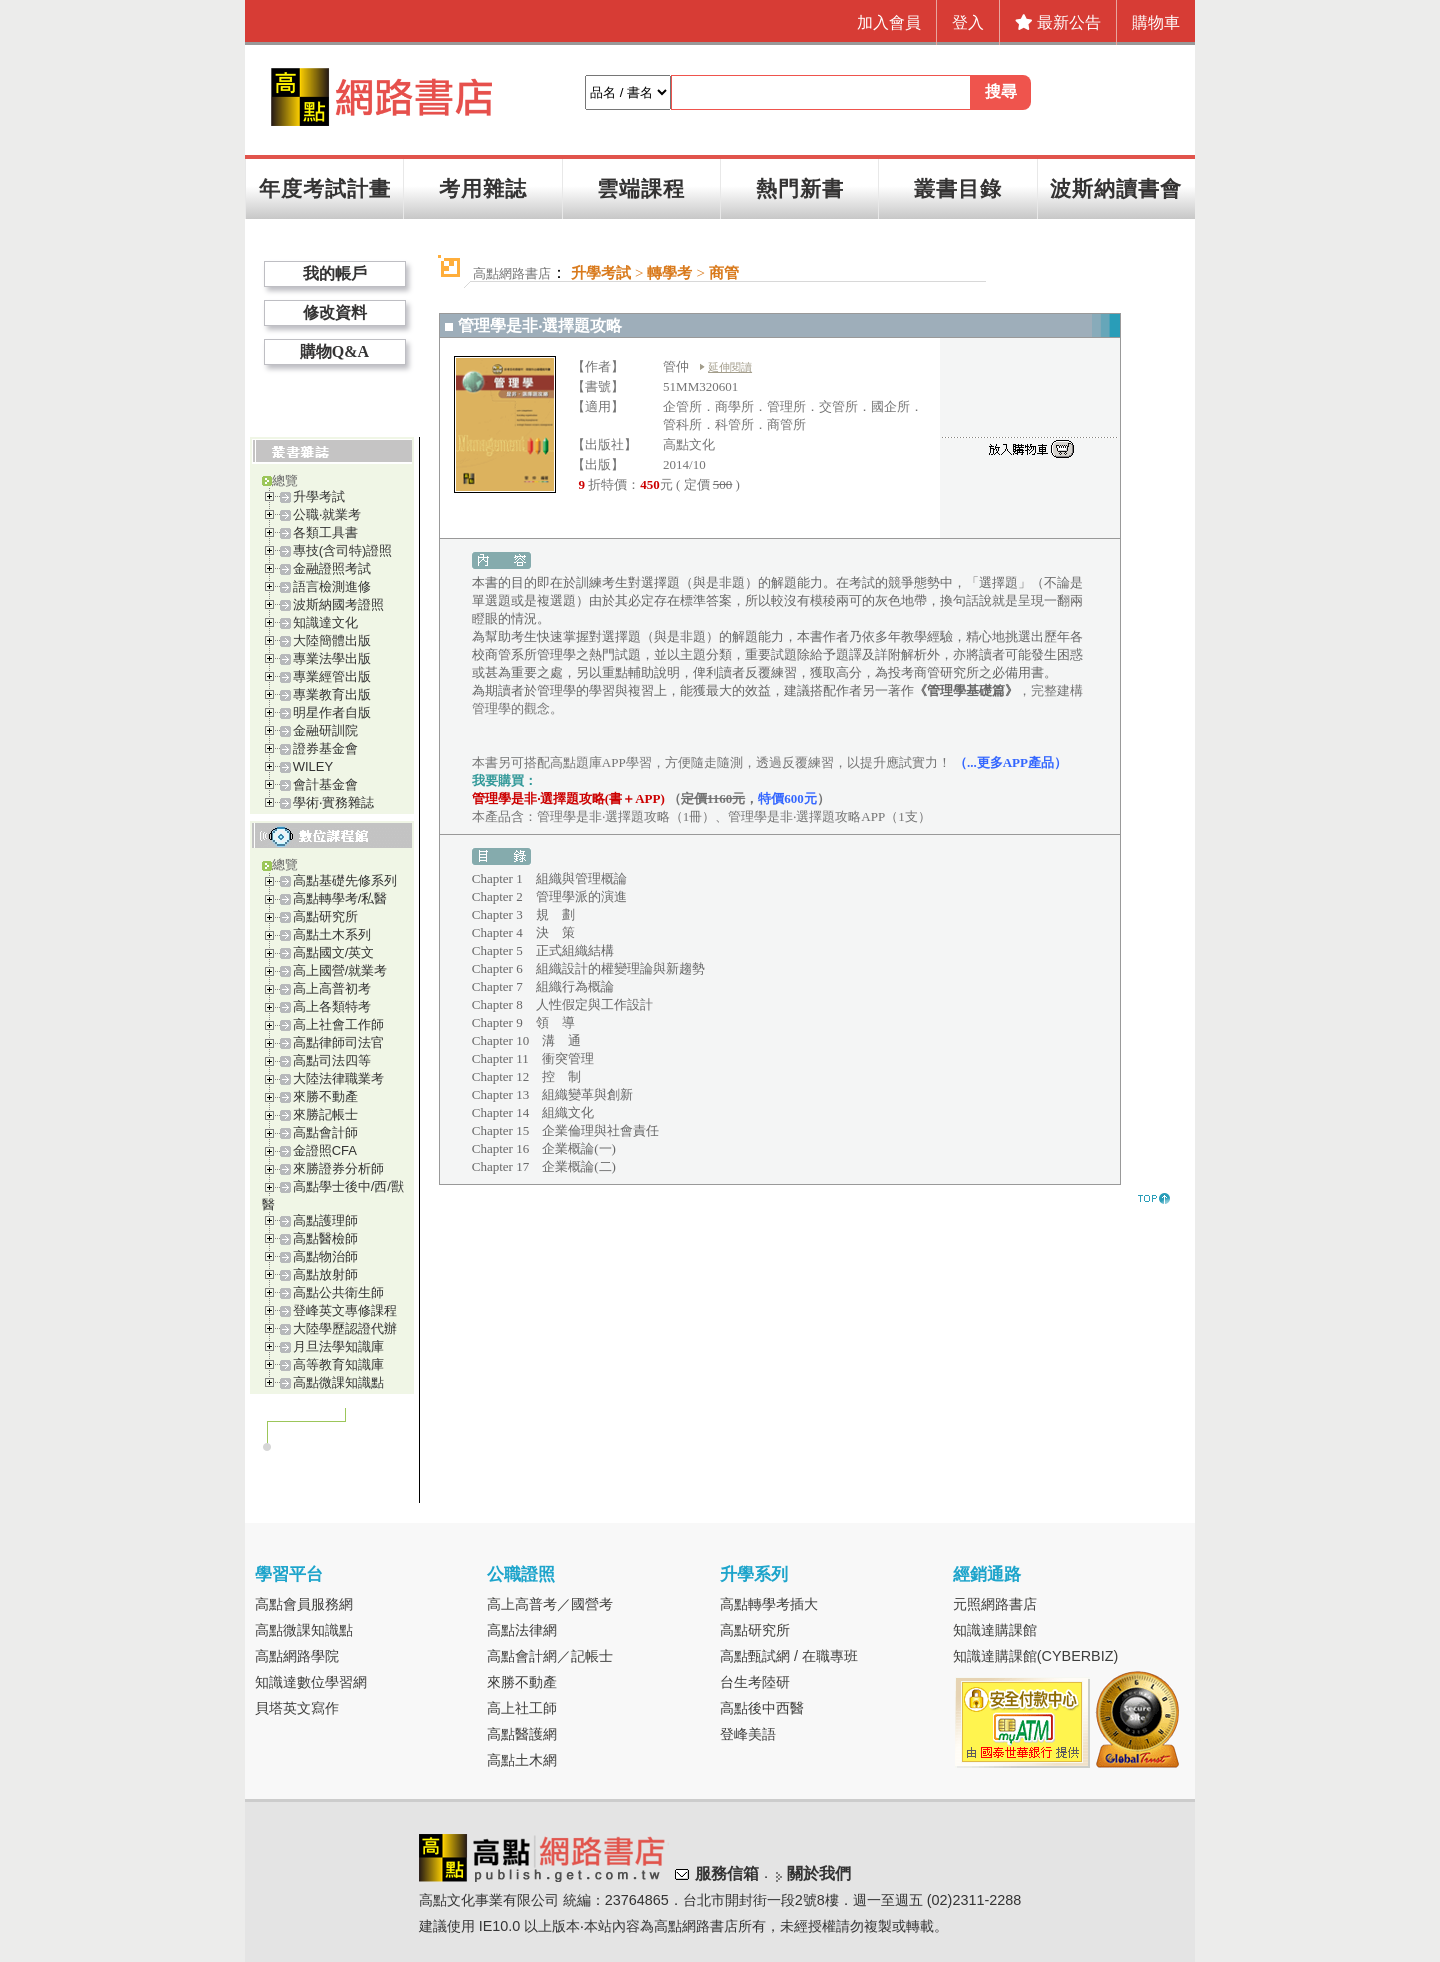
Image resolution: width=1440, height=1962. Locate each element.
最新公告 (1058, 22)
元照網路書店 (995, 1604)
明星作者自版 (332, 712)
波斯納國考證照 (338, 604)
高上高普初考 (332, 988)
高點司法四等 (332, 1060)
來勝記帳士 (325, 1114)
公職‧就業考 (327, 514)
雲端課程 (641, 188)
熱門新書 (800, 188)
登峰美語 (748, 1734)
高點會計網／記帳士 (550, 1656)
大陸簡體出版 (332, 640)
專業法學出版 (332, 658)
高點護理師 (325, 1220)
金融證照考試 (332, 568)
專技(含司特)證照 (343, 550)
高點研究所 (325, 916)
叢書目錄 (958, 188)
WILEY (313, 766)
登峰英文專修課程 (345, 1310)
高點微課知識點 (338, 1382)
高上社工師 (522, 1708)
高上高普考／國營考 (550, 1604)
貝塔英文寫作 (297, 1708)
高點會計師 (325, 1132)
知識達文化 (325, 622)
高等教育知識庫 (338, 1364)
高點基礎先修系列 (345, 880)
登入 (968, 22)
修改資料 (335, 312)
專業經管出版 (332, 676)
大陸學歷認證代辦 (345, 1328)
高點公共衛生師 (338, 1292)
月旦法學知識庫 (338, 1346)
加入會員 (889, 22)
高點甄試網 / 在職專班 (789, 1656)
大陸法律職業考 (338, 1078)
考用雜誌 (483, 188)
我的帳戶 (335, 273)
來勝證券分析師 (338, 1168)
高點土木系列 (332, 934)
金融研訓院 (325, 730)
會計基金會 (325, 784)
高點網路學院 (297, 1656)
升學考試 (319, 496)
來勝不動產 (325, 1096)
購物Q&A (334, 351)
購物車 (1156, 22)
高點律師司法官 (338, 1042)
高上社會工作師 (338, 1024)
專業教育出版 (332, 694)
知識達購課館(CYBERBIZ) (1036, 1656)
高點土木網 (522, 1760)
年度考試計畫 (325, 188)
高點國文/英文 (334, 952)
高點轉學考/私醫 (340, 898)
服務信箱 (727, 1873)
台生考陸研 (755, 1682)
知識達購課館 (995, 1630)
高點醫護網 (522, 1734)
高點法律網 (522, 1630)
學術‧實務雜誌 (333, 802)
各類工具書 (325, 532)
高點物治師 (325, 1256)
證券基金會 (325, 748)
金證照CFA (325, 1150)
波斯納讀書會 (1116, 188)
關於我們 (819, 1873)
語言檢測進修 (332, 586)
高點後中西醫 (762, 1708)
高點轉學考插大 (769, 1604)
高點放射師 (325, 1274)
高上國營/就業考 (340, 970)
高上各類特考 (332, 1006)
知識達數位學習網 (311, 1682)
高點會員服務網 (304, 1604)
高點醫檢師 (325, 1238)
